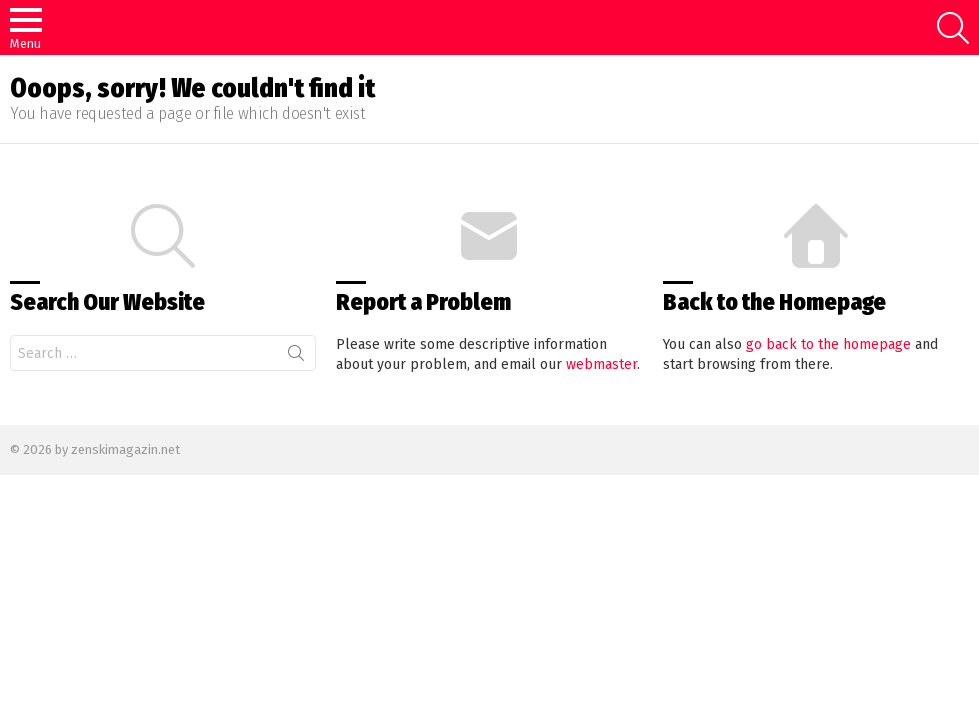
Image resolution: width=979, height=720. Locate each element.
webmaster (601, 364)
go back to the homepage (828, 344)
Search (296, 357)
